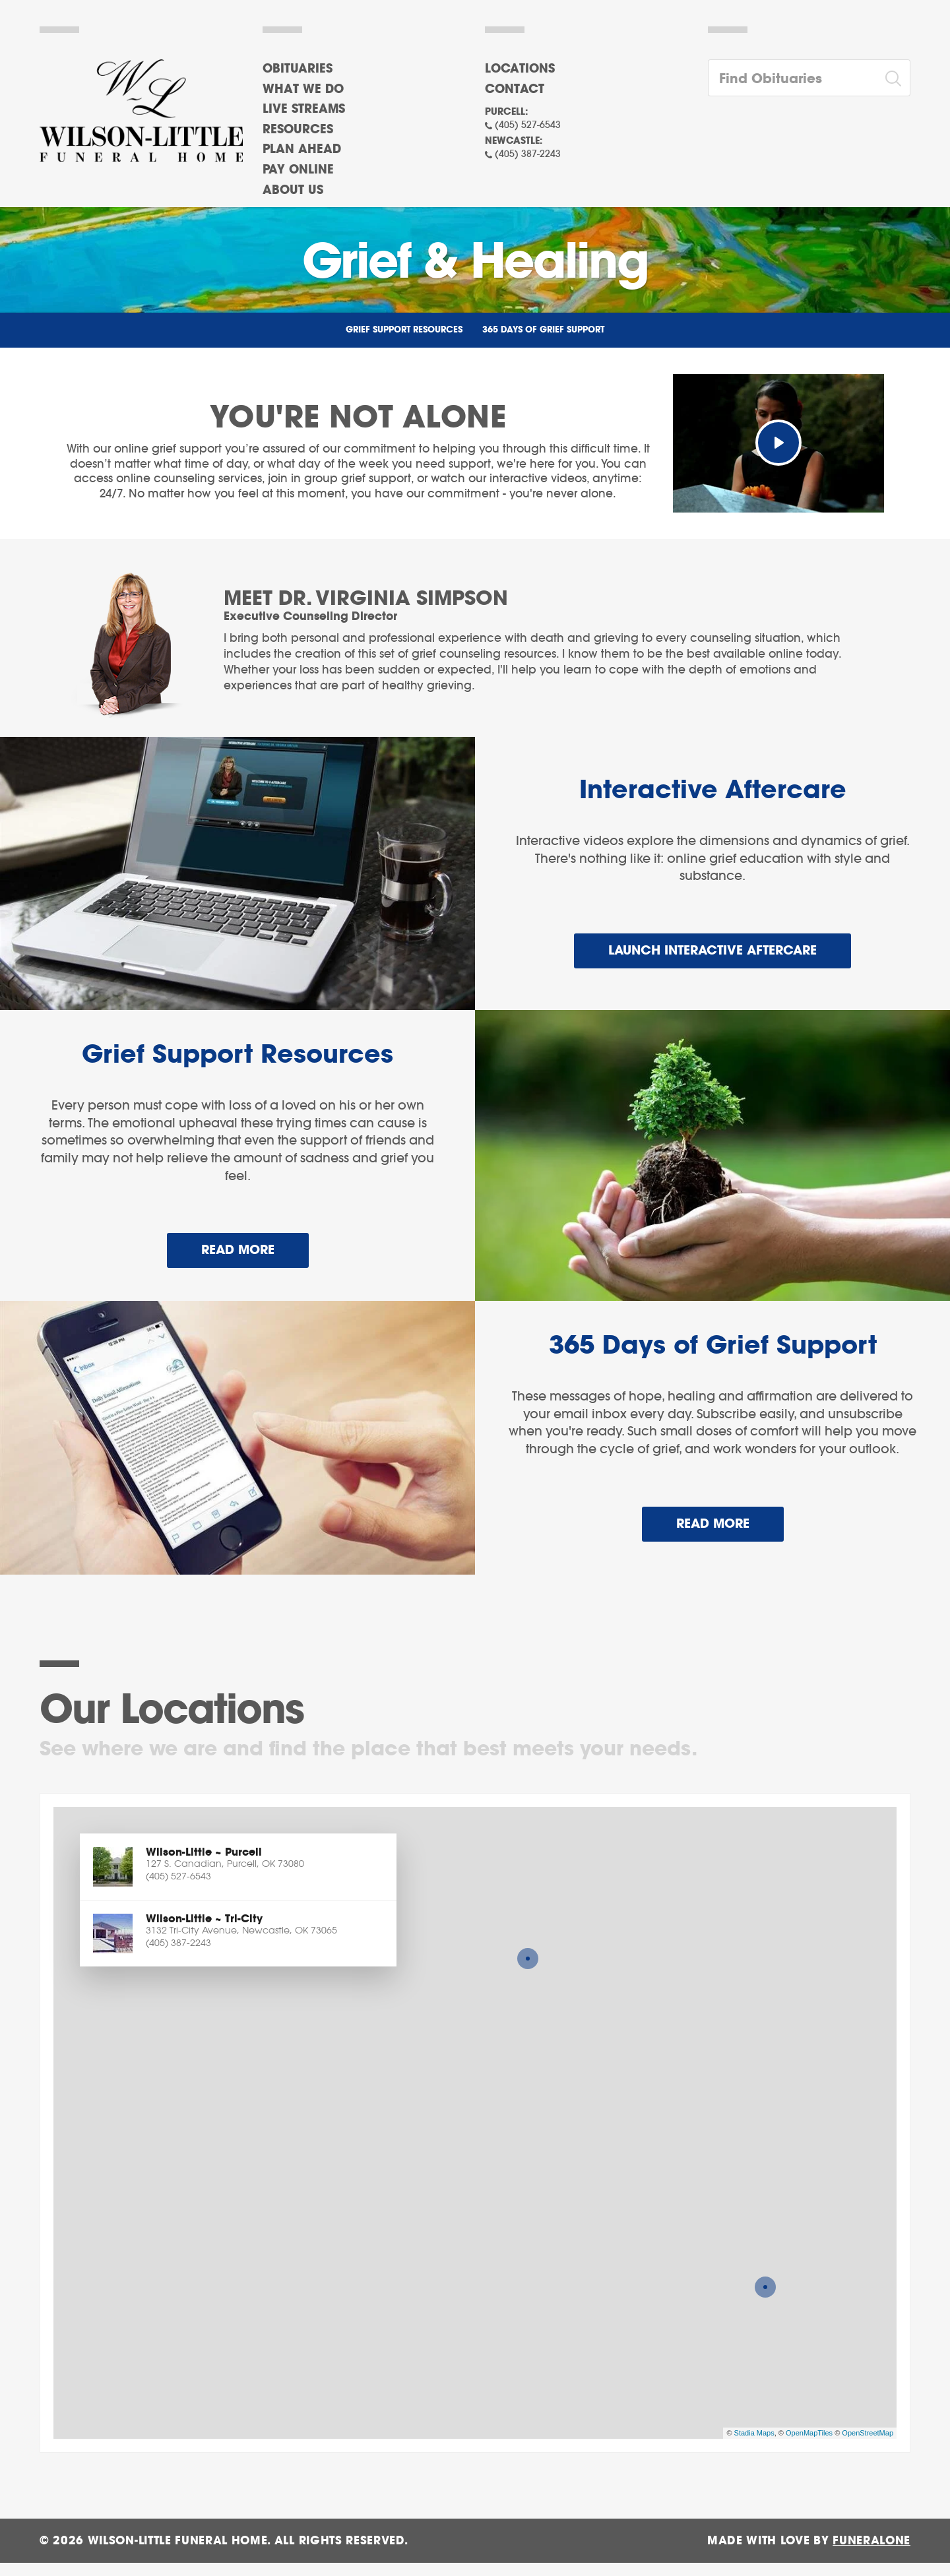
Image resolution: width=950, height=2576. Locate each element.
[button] (238, 1866)
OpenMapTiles (809, 2433)
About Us (293, 191)
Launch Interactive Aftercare (712, 951)
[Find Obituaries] (793, 77)
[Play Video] (778, 443)
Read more (255, 1245)
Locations (520, 69)
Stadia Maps (754, 2433)
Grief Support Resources (404, 330)
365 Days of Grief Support (543, 330)
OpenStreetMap (867, 2433)
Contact (514, 90)
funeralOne (871, 2540)
